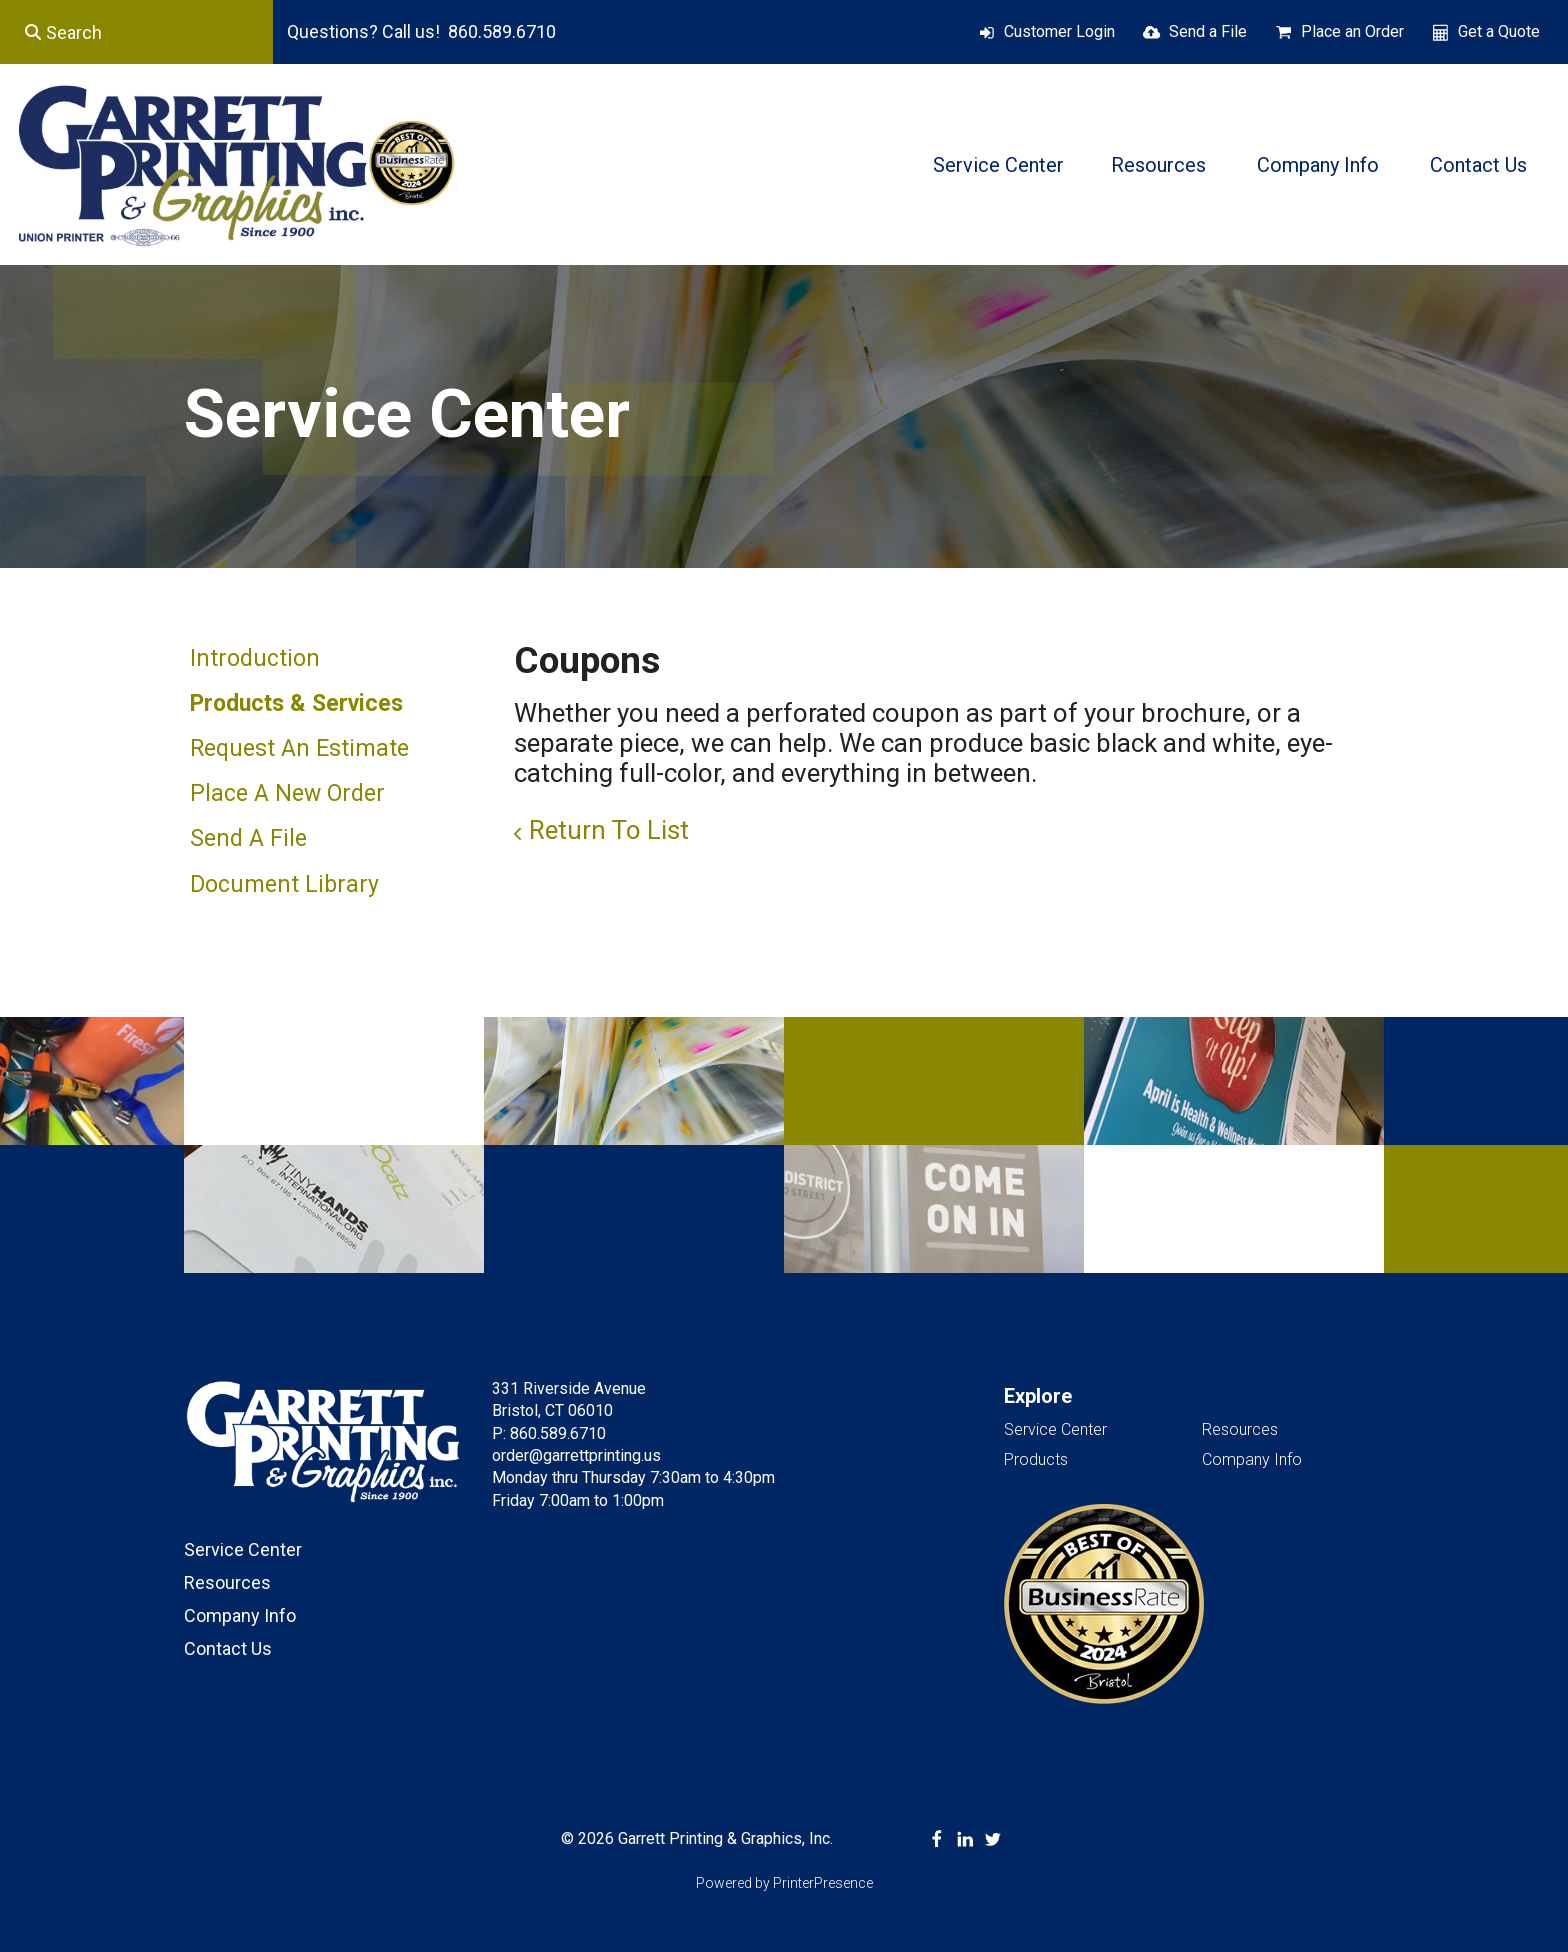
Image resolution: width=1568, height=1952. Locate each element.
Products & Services (296, 703)
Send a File (1208, 31)
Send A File (248, 838)
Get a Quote (1499, 31)
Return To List (609, 830)
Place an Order (1352, 31)
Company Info (1318, 165)
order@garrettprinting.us (576, 1455)
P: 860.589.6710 (549, 1433)
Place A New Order (287, 793)
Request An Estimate (299, 748)
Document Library (284, 884)
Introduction (255, 658)
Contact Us (1478, 165)
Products (1036, 1459)
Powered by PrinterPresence (784, 1883)
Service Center (998, 165)
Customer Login (1059, 31)
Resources (1158, 165)
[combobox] (136, 32)
